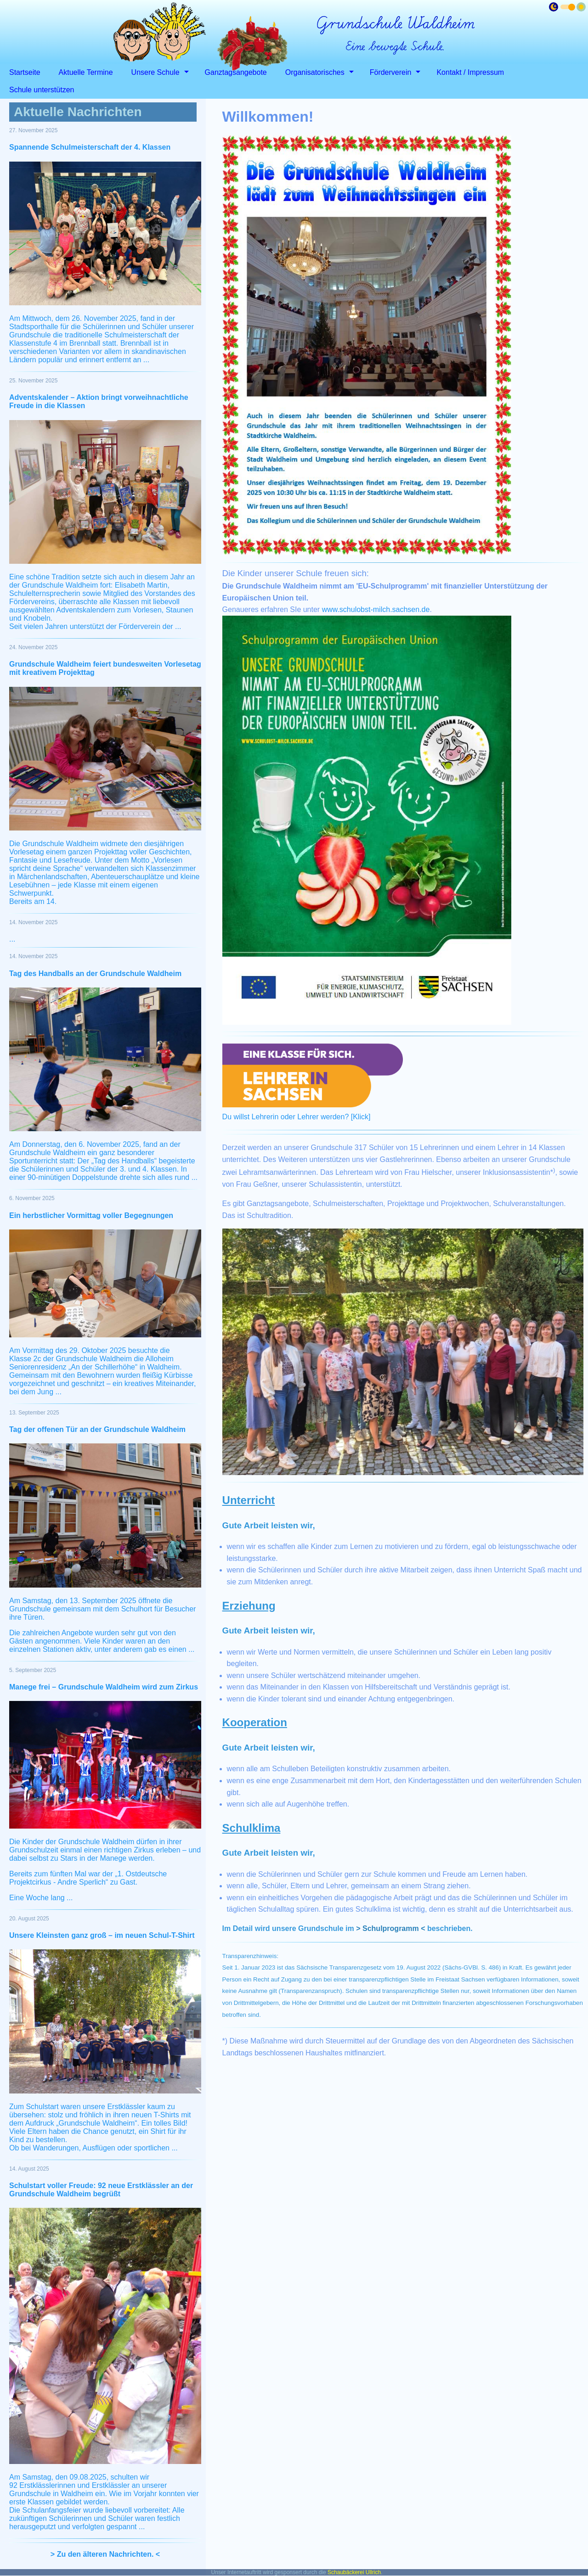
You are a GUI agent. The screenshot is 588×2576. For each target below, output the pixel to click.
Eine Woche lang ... (41, 1898)
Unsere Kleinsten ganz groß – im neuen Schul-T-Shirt (102, 1935)
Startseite (24, 72)
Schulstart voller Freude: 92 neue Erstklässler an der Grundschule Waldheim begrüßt (101, 2190)
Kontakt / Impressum (470, 72)
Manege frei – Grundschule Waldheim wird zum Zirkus (103, 1687)
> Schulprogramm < (390, 1928)
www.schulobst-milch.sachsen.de (376, 609)
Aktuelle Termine (86, 72)
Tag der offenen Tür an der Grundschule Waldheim (97, 1429)
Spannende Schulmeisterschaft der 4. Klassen (89, 147)
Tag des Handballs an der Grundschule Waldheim (95, 973)
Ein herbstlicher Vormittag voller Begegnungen (91, 1215)
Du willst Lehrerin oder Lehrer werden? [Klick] (296, 1117)
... (12, 939)
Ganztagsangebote (236, 72)
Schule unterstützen (41, 90)
